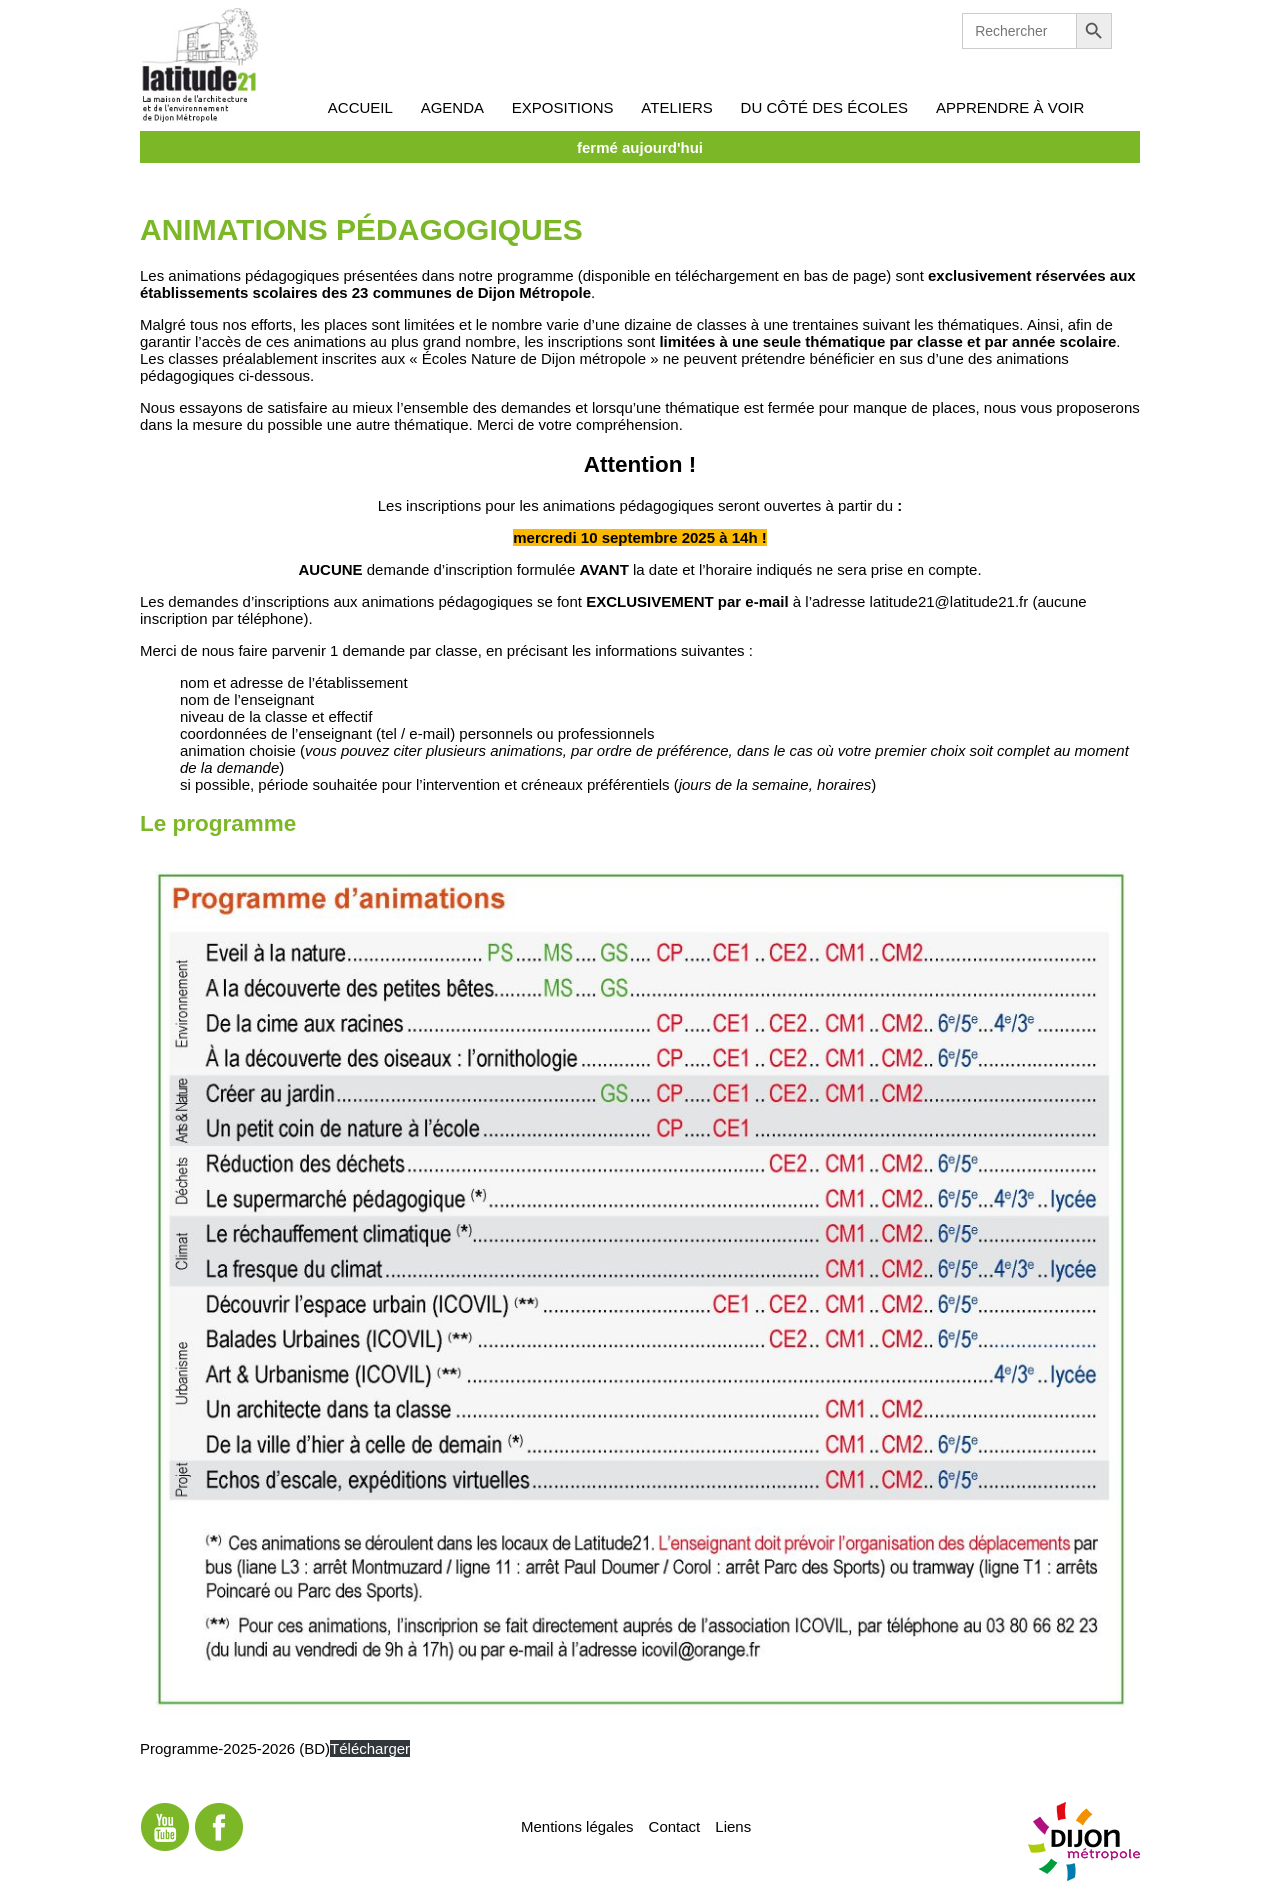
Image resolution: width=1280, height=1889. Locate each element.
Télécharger (370, 1748)
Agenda (452, 107)
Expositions (563, 107)
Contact (675, 1825)
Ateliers (676, 107)
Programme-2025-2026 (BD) (235, 1748)
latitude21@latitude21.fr (949, 601)
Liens (733, 1825)
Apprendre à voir (1010, 107)
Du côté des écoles (825, 107)
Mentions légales (577, 1825)
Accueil (360, 107)
